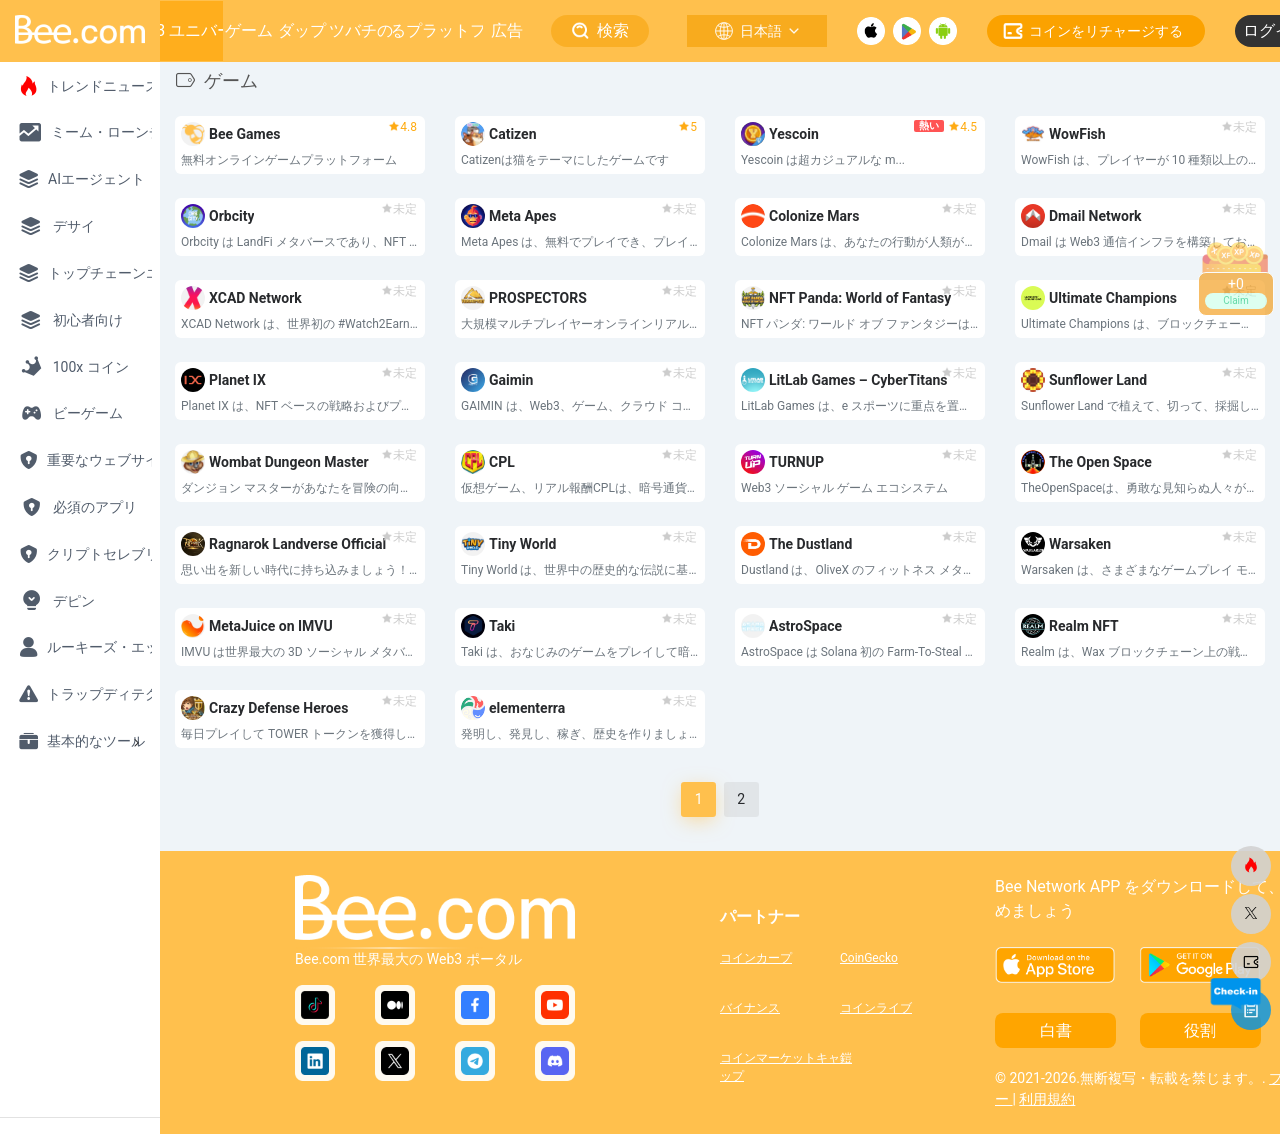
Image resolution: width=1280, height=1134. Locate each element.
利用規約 (1047, 1099)
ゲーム (249, 30)
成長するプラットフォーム (438, 30)
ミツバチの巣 (361, 30)
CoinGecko (869, 958)
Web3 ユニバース (187, 30)
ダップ (302, 30)
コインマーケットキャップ (780, 1065)
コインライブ (876, 1008)
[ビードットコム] (1251, 866)
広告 (507, 30)
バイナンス (750, 1008)
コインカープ (756, 958)
